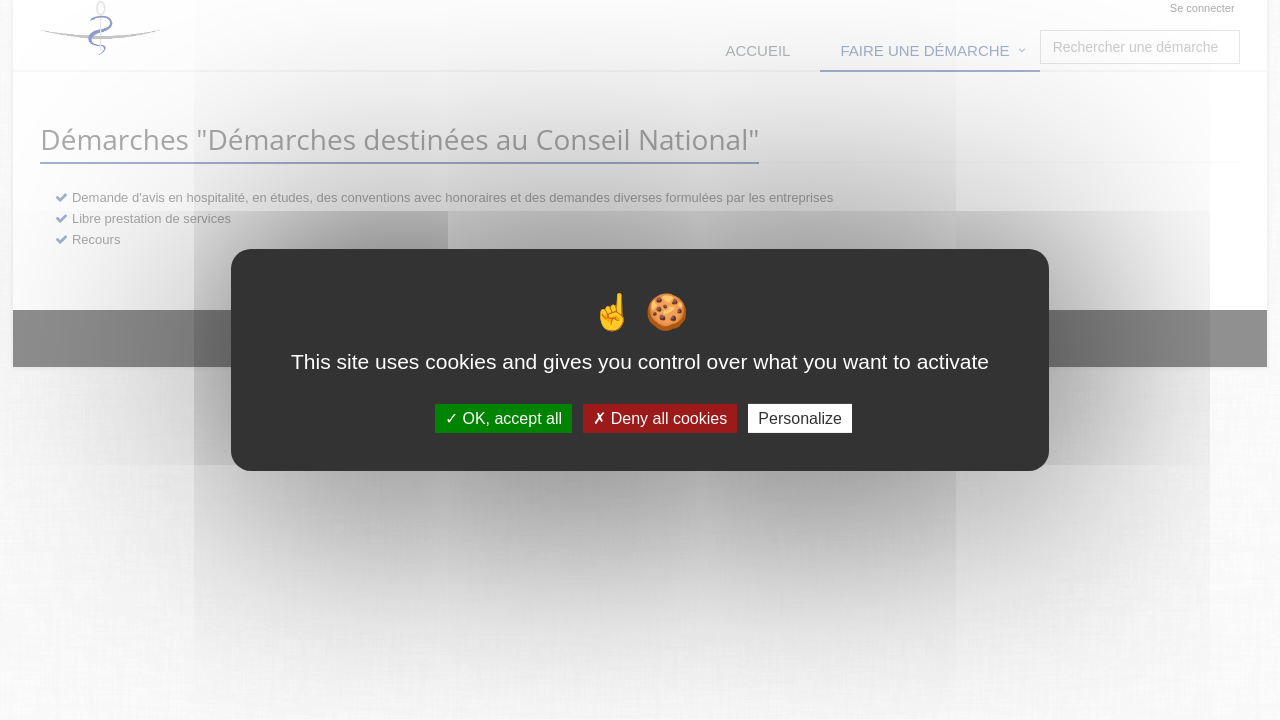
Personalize (800, 418)
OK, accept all (503, 418)
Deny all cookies (660, 418)
